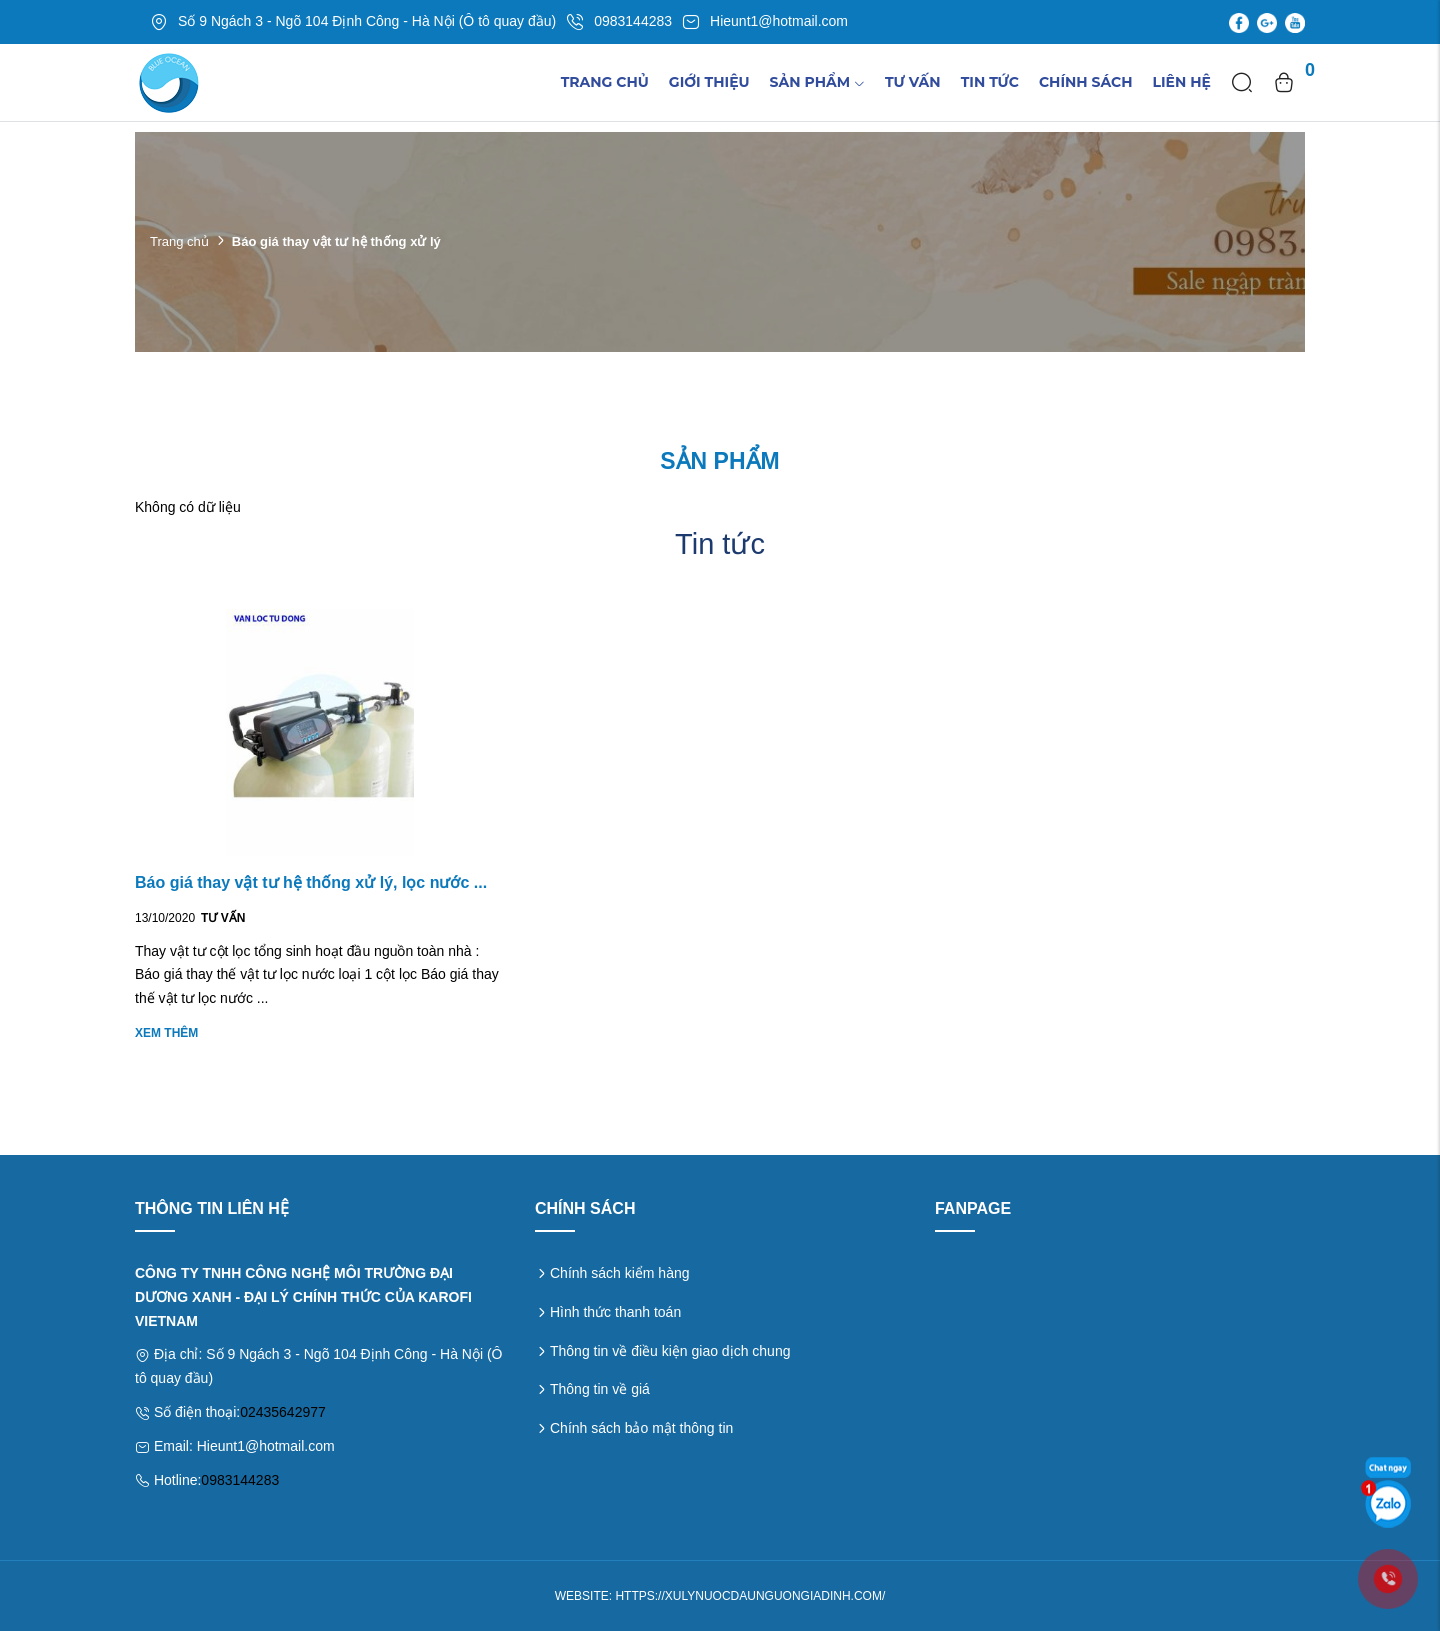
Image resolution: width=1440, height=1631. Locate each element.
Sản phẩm (817, 82)
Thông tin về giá (600, 1389)
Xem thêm (166, 1033)
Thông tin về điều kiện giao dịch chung (670, 1351)
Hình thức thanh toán (615, 1312)
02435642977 (283, 1412)
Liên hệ (1182, 82)
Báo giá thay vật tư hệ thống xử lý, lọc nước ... (311, 882)
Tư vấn (913, 82)
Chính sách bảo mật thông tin (641, 1428)
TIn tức (990, 82)
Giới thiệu (709, 82)
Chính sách (1086, 82)
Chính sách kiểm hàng (620, 1273)
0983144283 (240, 1480)
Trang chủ (605, 82)
